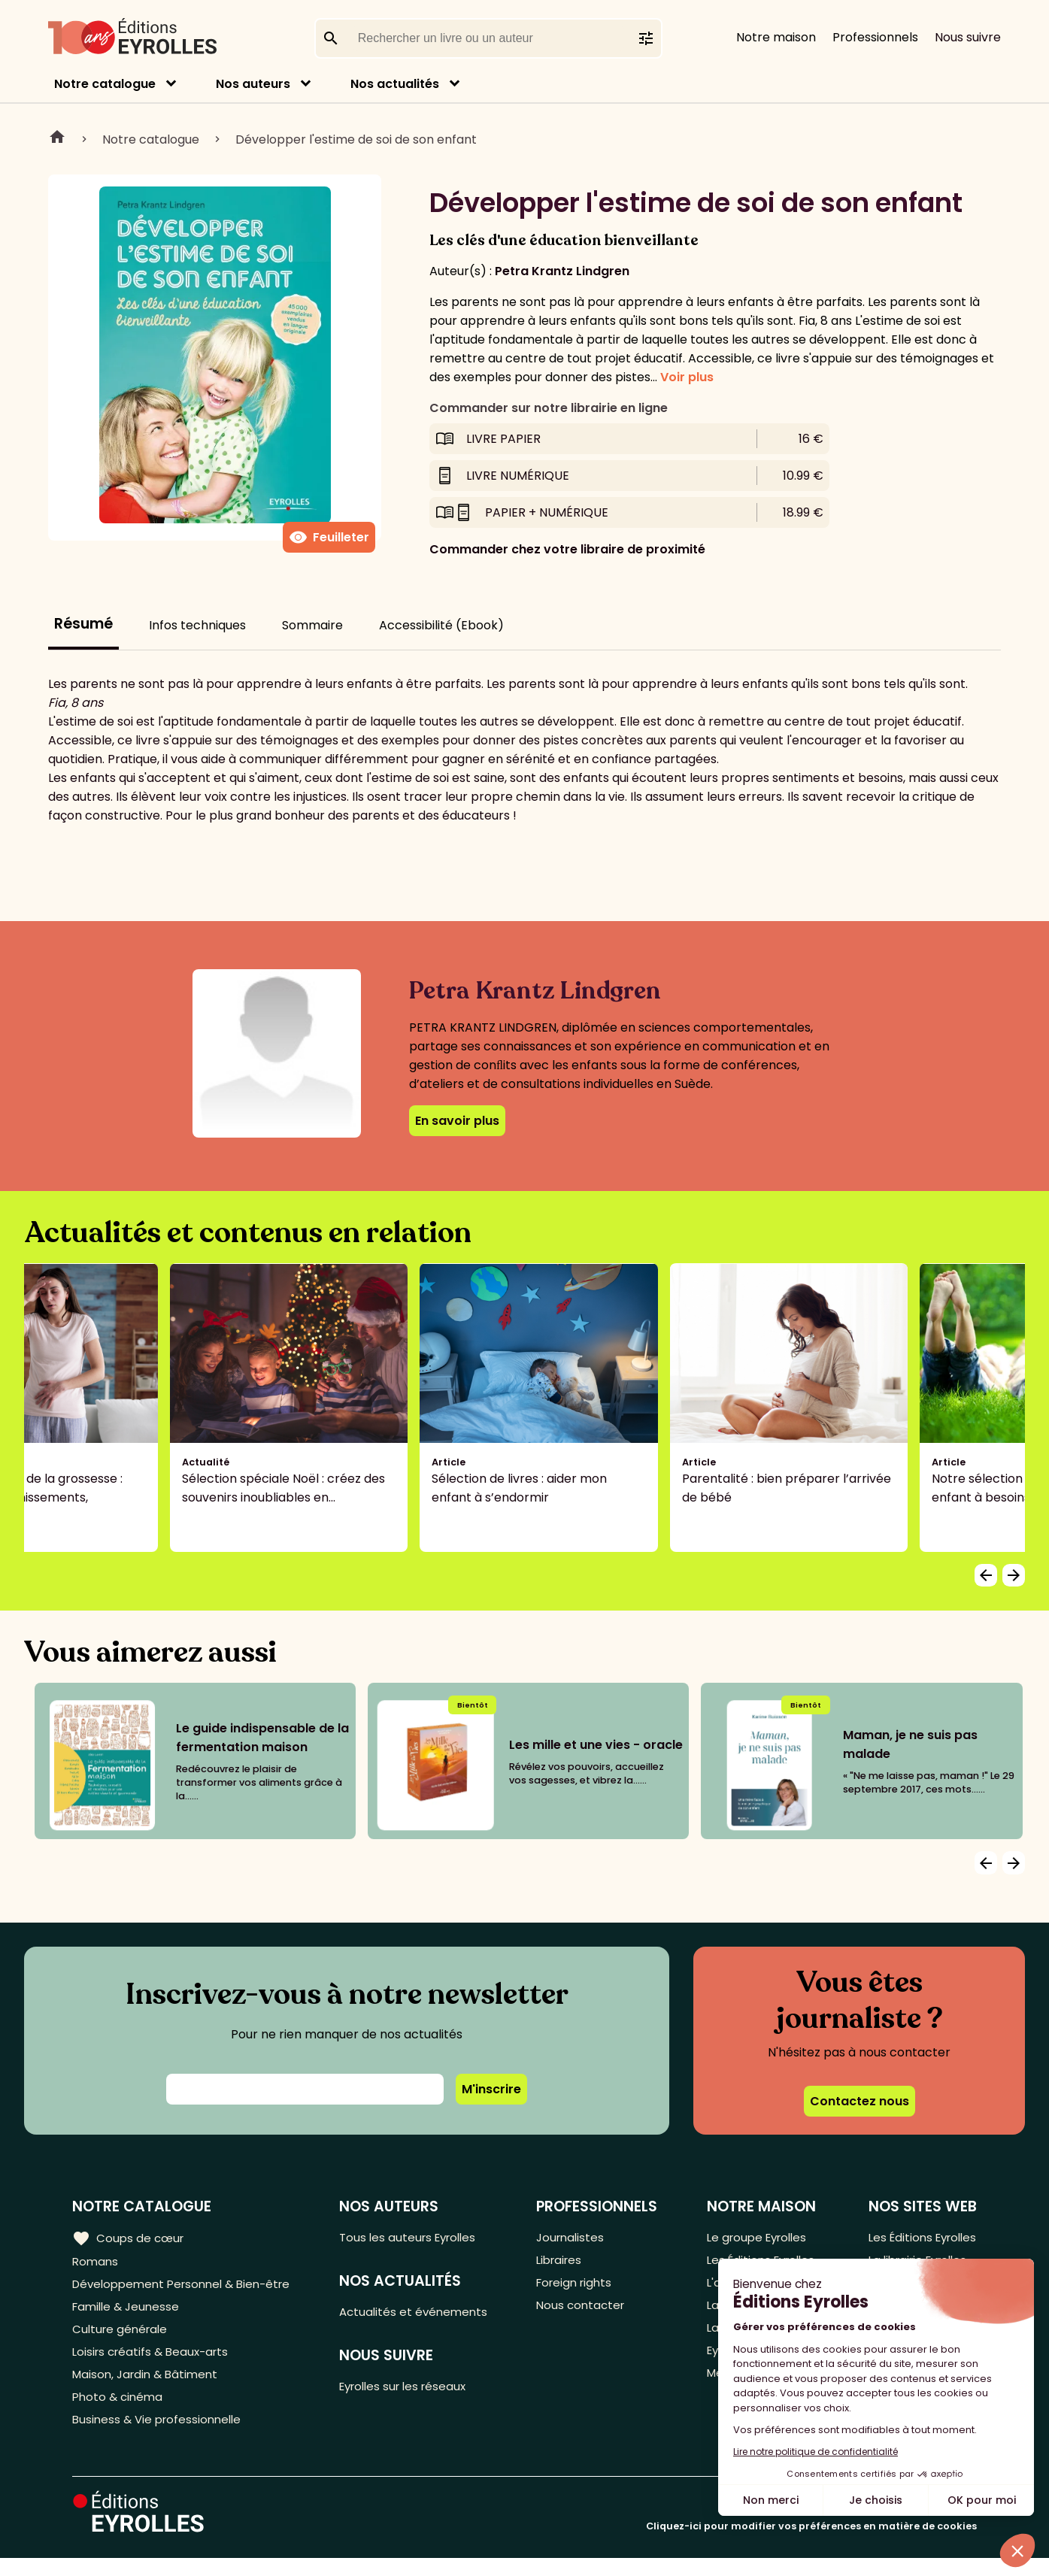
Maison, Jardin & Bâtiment (149, 2387)
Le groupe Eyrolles (756, 2238)
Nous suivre (968, 37)
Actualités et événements (422, 2314)
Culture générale (122, 2337)
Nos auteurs (253, 83)
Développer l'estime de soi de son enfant (356, 139)
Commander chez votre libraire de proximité (567, 549)
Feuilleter (329, 538)
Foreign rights (580, 2287)
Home (57, 139)
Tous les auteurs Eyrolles (418, 2238)
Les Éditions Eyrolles (919, 2238)
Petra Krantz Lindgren (562, 271)
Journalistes (575, 2238)
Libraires (565, 2262)
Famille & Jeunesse (128, 2312)
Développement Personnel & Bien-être (188, 2287)
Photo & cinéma (119, 2411)
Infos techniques (197, 625)
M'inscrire (491, 2089)
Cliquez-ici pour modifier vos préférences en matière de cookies (811, 2544)
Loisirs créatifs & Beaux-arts (154, 2362)
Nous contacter (586, 2312)
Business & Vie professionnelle (160, 2436)
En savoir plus (457, 1120)
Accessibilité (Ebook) (441, 625)
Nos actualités (394, 83)
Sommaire (312, 625)
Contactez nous (859, 2101)
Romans (96, 2262)
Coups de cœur (129, 2238)
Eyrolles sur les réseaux (414, 2391)
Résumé (83, 624)
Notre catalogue (105, 83)
